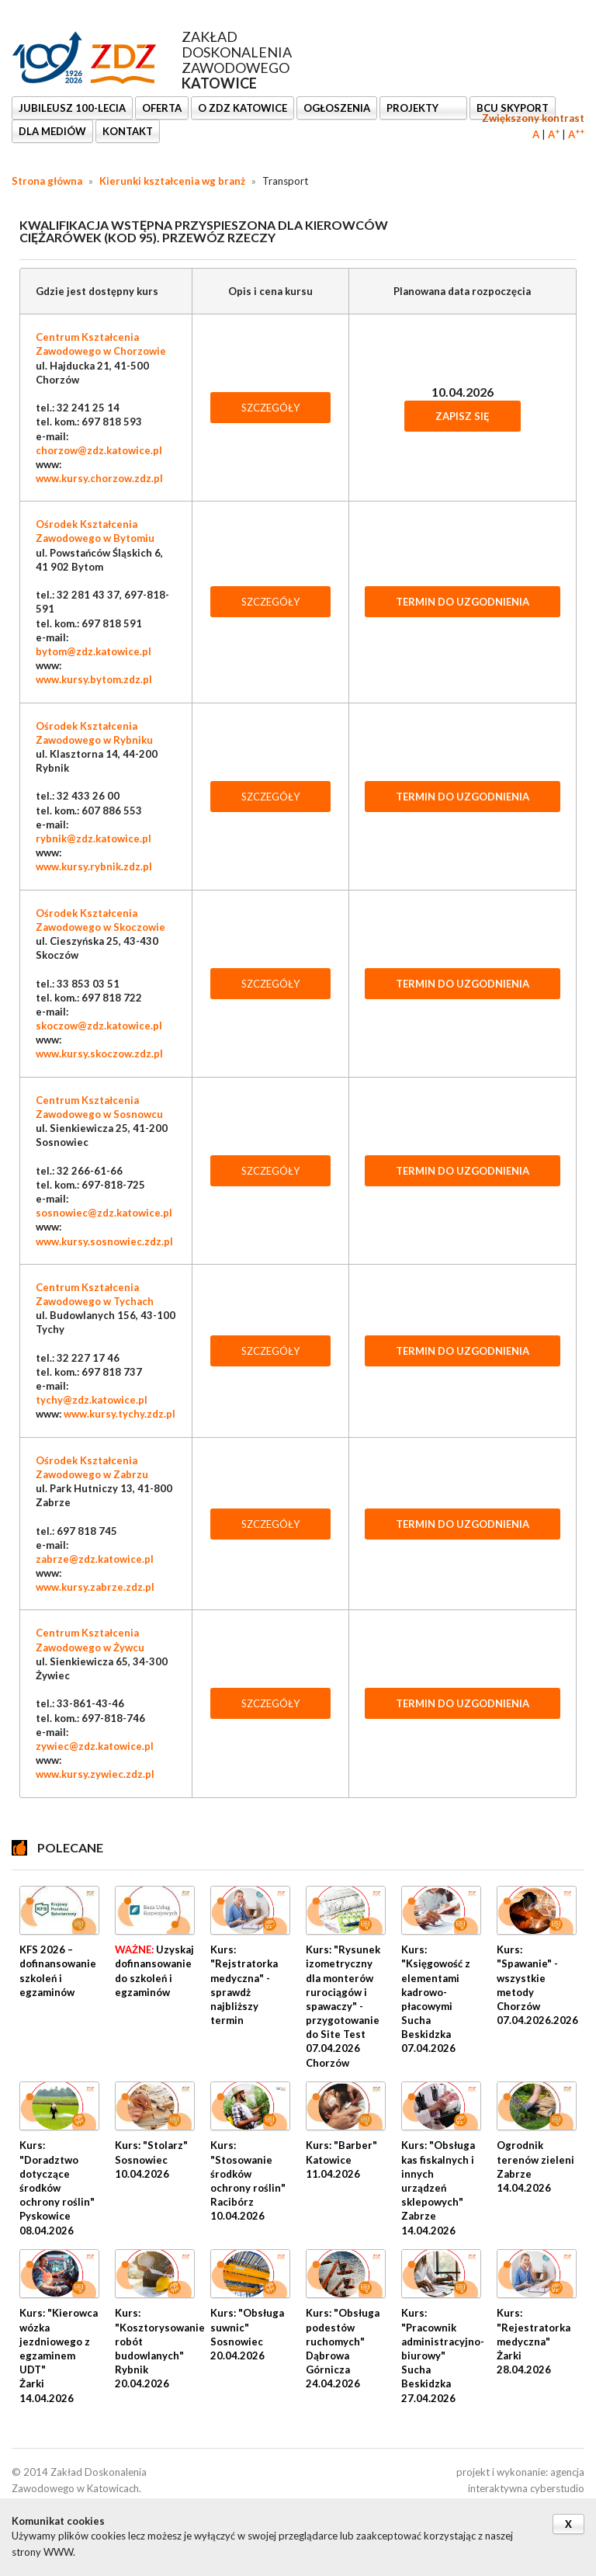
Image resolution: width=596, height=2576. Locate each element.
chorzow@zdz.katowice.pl (99, 450)
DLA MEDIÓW (52, 131)
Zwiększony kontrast (533, 118)
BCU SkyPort (512, 108)
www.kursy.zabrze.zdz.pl (95, 1587)
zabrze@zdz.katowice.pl (95, 1559)
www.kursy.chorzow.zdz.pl (99, 478)
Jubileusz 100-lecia (72, 108)
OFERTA (162, 108)
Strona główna (47, 181)
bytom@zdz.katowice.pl (93, 651)
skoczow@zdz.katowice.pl (99, 1025)
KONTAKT (127, 131)
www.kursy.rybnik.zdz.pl (94, 866)
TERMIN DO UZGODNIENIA (462, 601)
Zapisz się (462, 416)
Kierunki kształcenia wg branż (172, 181)
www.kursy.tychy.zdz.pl (119, 1414)
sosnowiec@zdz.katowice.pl (104, 1212)
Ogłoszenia (336, 108)
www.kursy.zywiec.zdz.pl (95, 1774)
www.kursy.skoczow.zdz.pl (99, 1053)
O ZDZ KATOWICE (242, 108)
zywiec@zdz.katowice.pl (95, 1746)
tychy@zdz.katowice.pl (91, 1400)
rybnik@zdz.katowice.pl (93, 838)
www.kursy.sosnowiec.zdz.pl (104, 1241)
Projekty (413, 108)
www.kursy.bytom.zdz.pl (94, 679)
